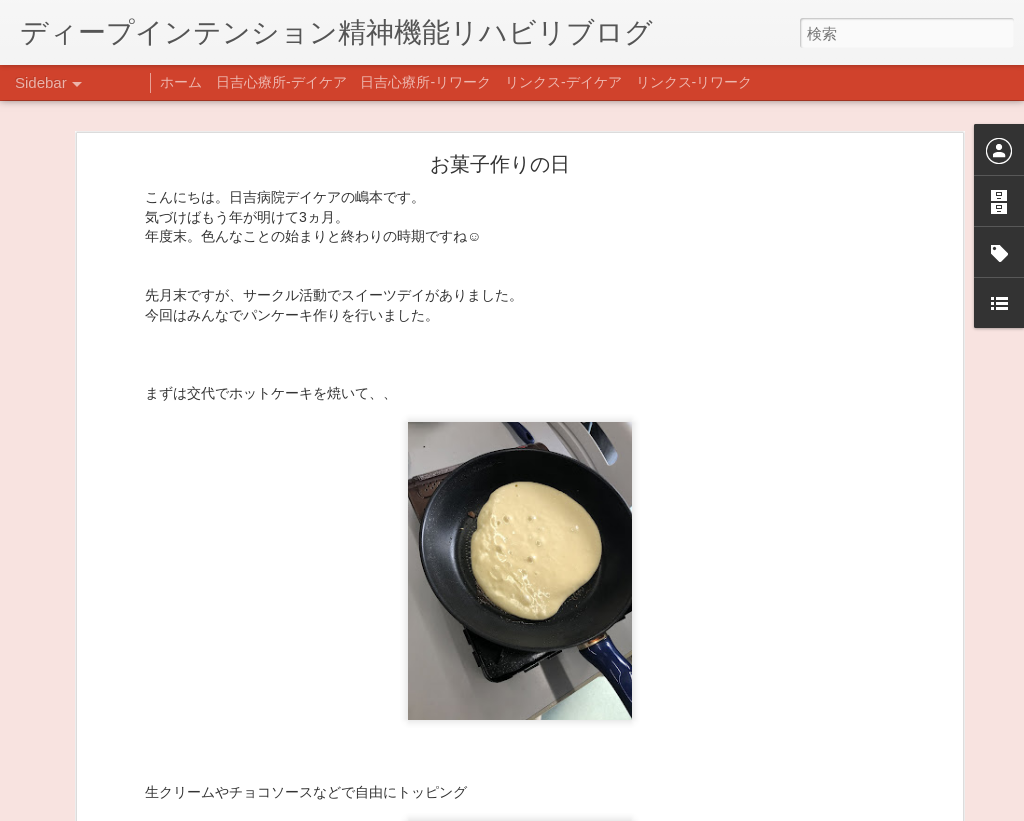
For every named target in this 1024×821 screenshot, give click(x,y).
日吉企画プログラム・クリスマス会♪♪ (151, 752)
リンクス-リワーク (694, 82)
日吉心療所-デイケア (281, 82)
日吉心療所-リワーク (425, 82)
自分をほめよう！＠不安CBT (127, 797)
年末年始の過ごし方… (109, 707)
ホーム (181, 82)
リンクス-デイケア (563, 82)
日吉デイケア (683, 724)
